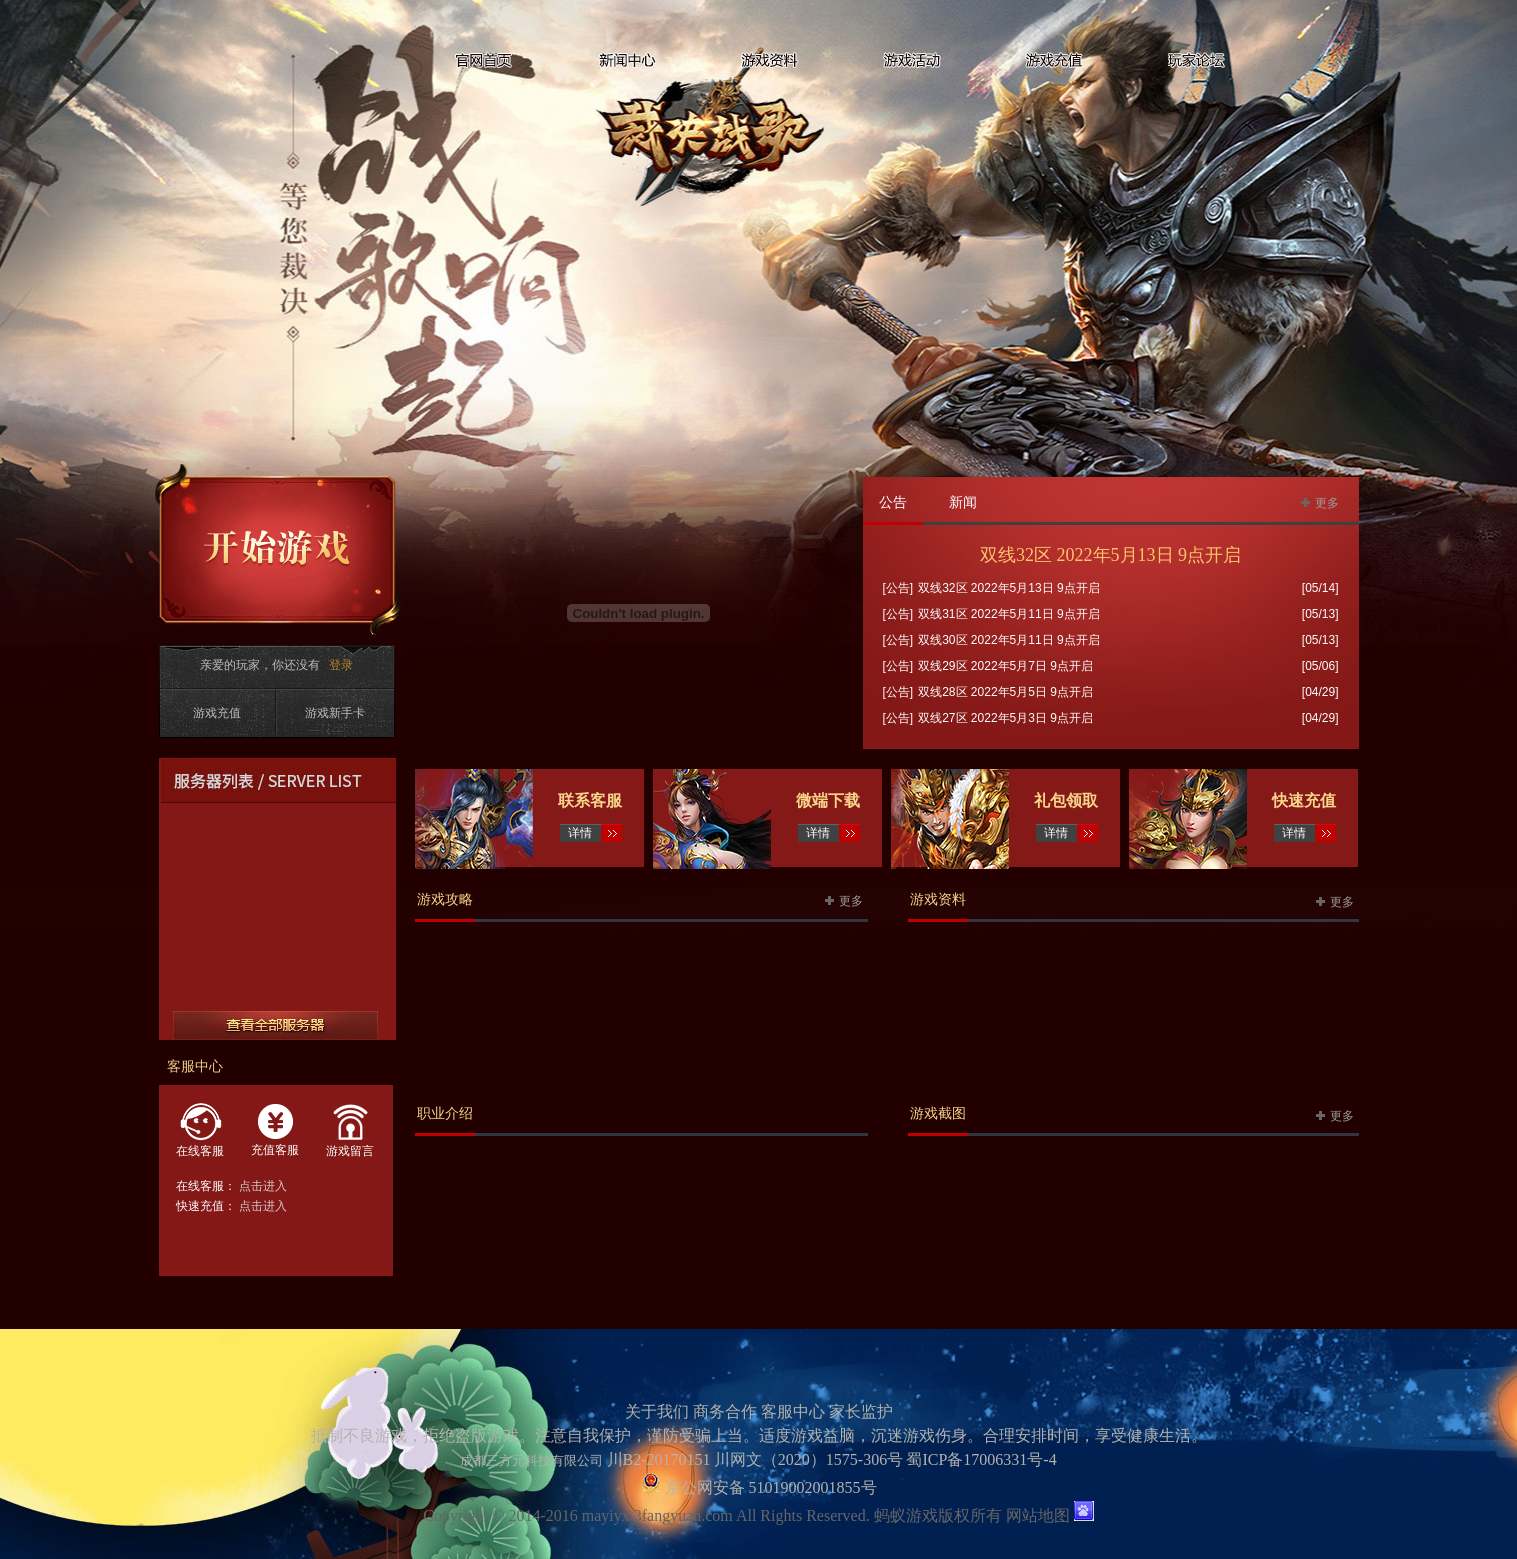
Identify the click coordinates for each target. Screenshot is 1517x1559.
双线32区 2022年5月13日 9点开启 (1110, 555)
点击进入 (263, 1186)
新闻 (963, 502)
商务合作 (725, 1411)
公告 (893, 502)
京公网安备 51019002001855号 (769, 1487)
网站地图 (1038, 1515)
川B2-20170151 (659, 1459)
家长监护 (861, 1411)
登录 (341, 665)
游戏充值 (217, 713)
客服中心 (793, 1411)
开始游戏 (278, 550)
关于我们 (657, 1411)
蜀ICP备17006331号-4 (981, 1459)
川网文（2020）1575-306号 (808, 1459)
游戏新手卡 (335, 713)
